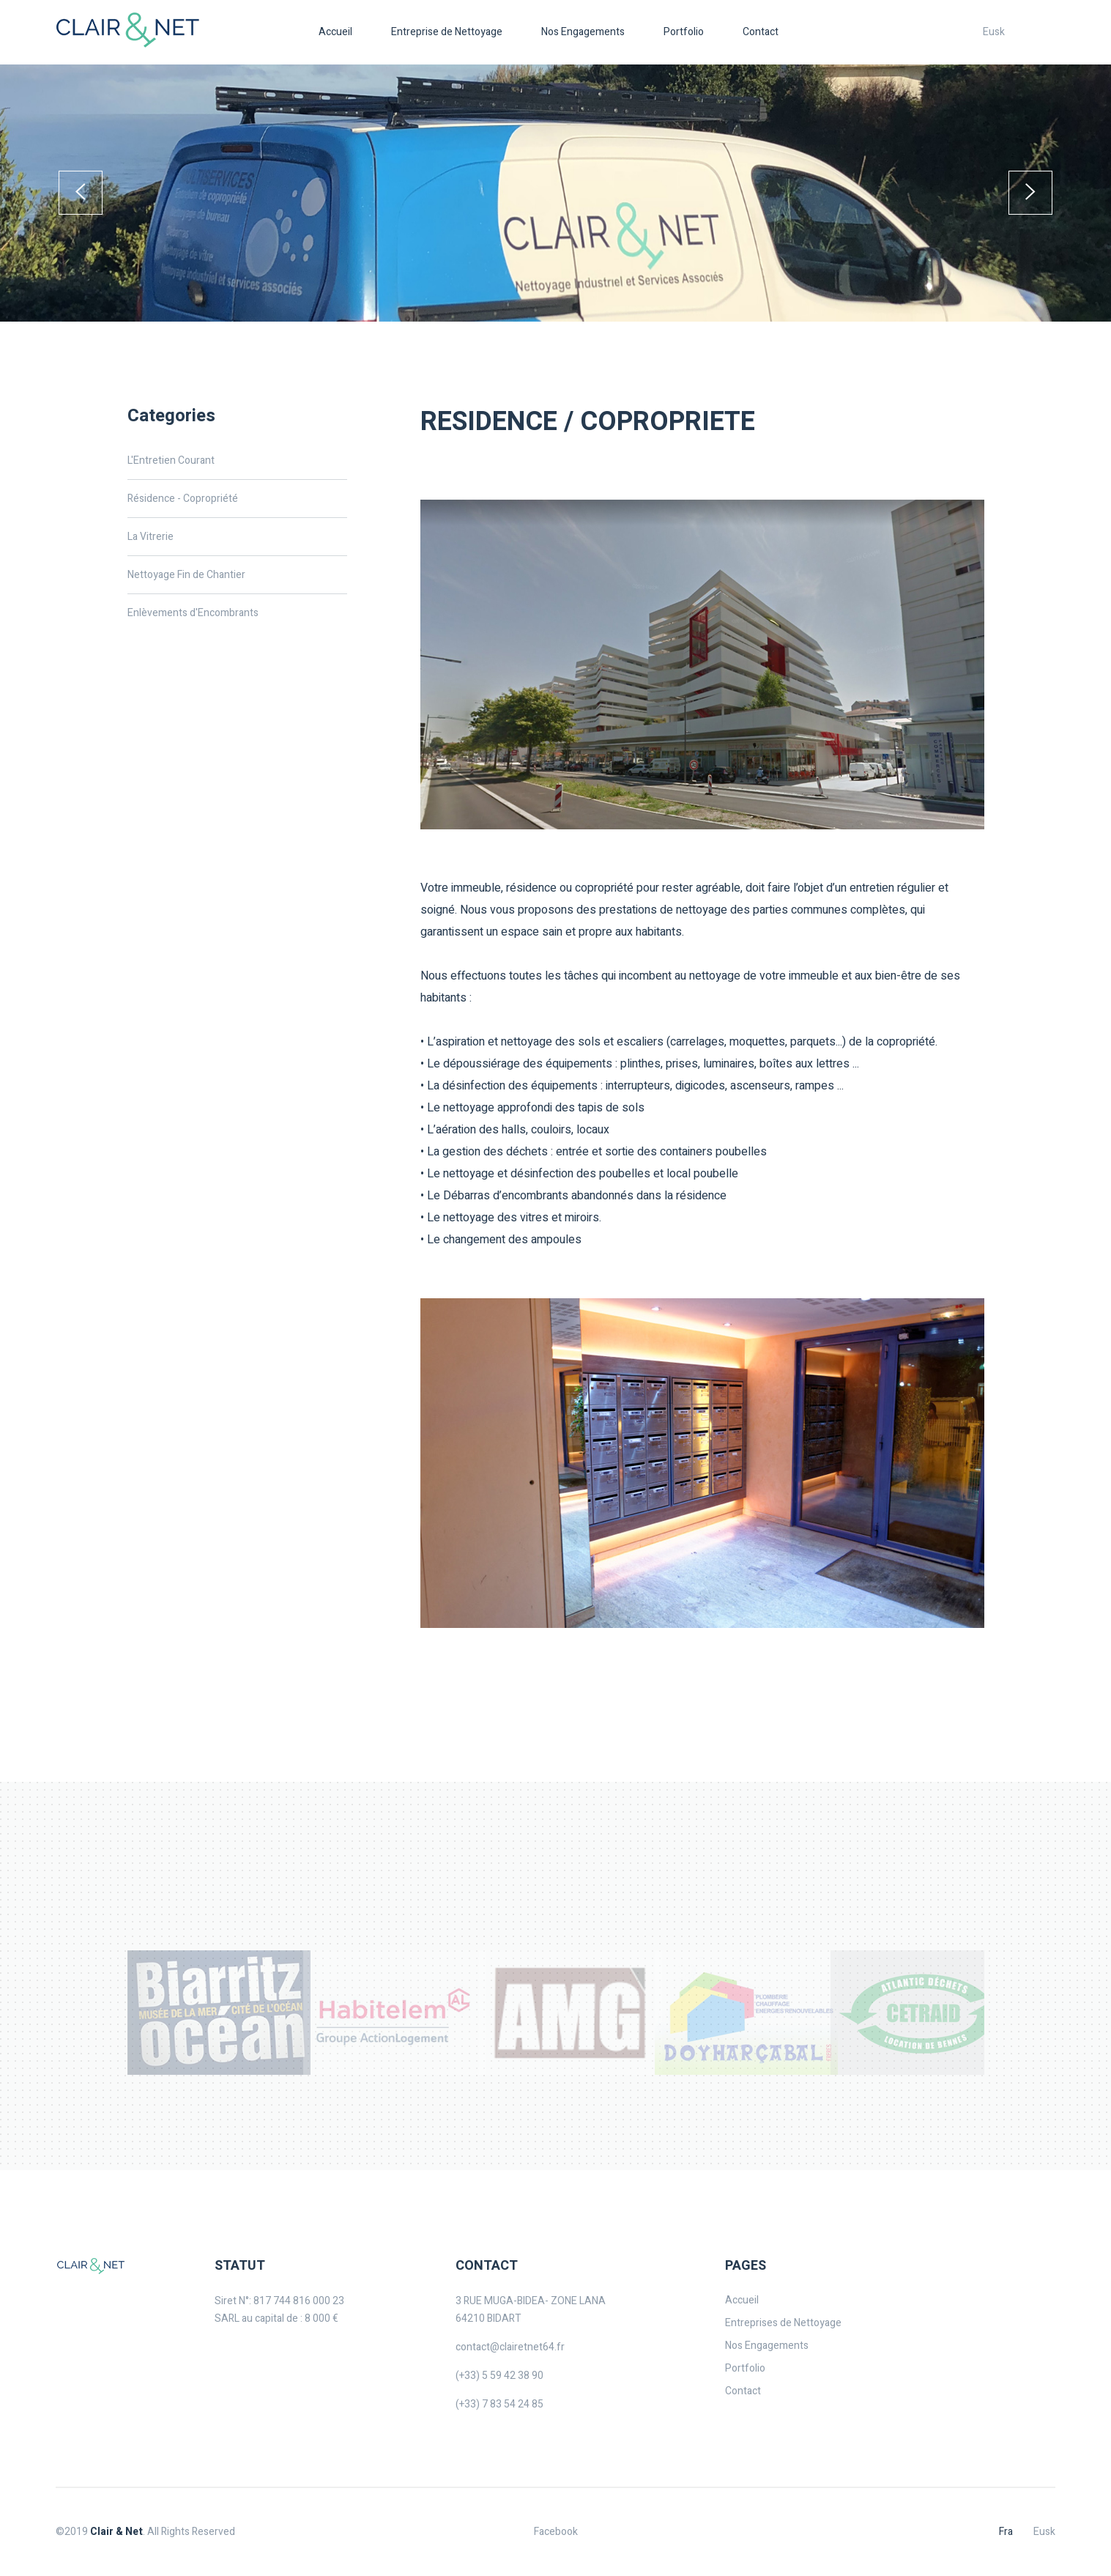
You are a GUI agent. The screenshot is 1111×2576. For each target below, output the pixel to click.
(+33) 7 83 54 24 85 (499, 2404)
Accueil (335, 32)
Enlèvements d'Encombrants (193, 613)
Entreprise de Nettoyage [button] (446, 32)
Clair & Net (116, 2531)
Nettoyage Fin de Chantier (186, 574)
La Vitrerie (150, 536)
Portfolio (684, 32)
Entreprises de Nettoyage (783, 2323)
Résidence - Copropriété (182, 498)
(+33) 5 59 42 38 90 (499, 2375)
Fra (1006, 2531)
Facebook (556, 2531)
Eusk (994, 32)
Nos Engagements (583, 32)
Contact (761, 32)
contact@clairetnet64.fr (510, 2347)
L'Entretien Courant (171, 460)
